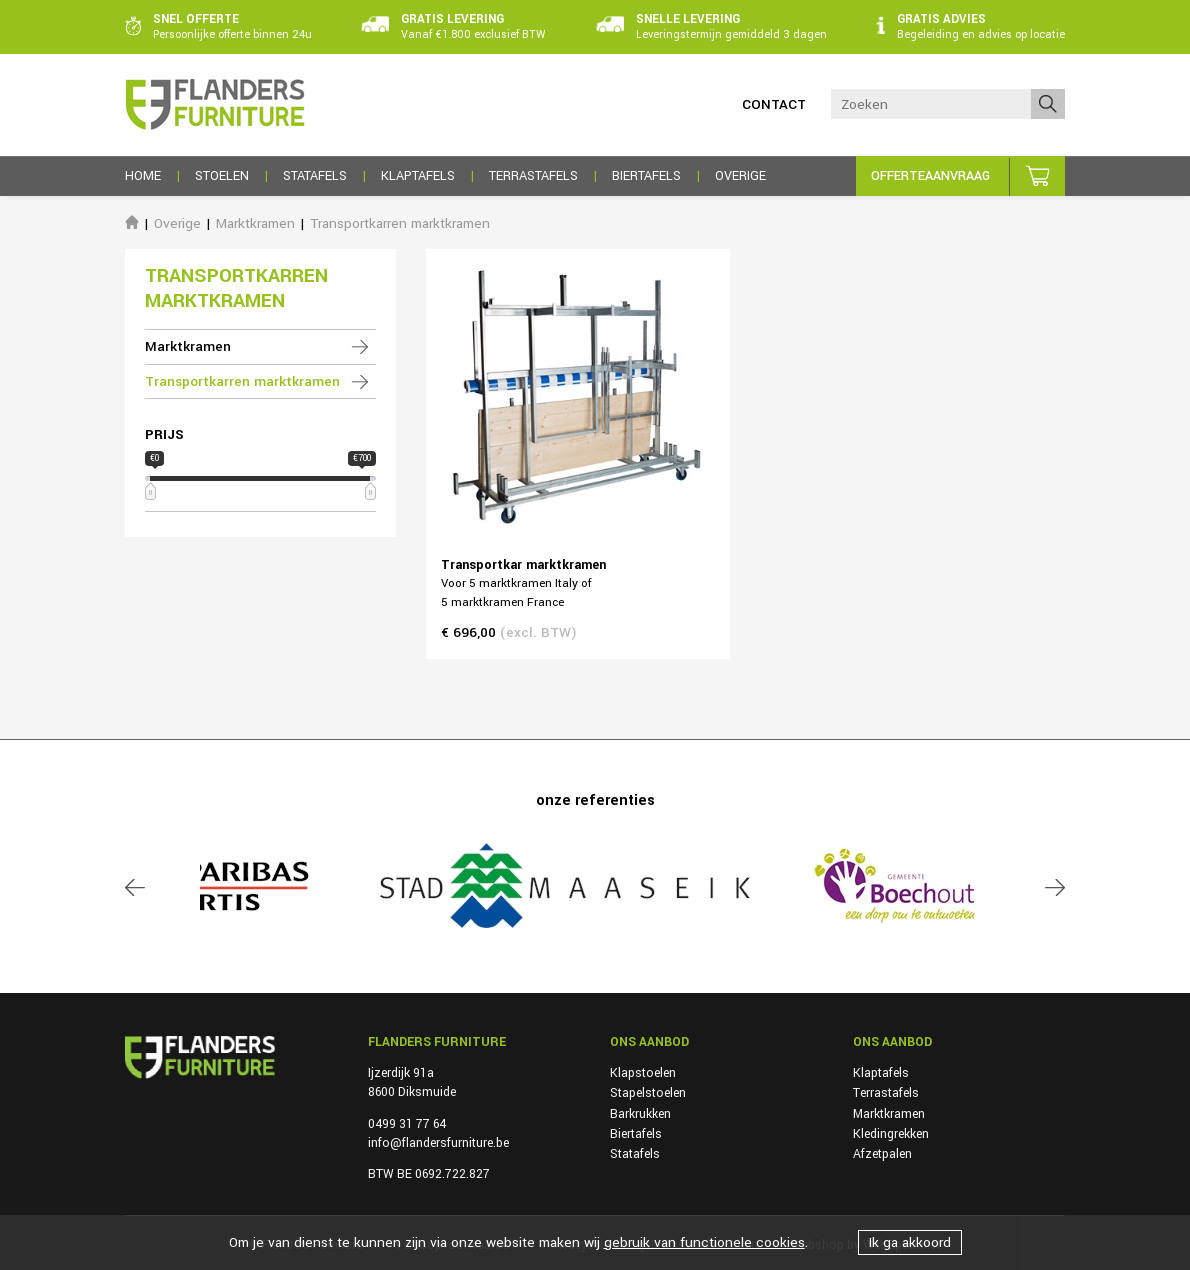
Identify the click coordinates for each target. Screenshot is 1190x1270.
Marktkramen (255, 223)
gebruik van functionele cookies (704, 1242)
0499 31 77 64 (407, 1124)
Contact (774, 104)
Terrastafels (886, 1093)
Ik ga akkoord (910, 1242)
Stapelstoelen (648, 1093)
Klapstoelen (643, 1073)
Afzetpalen (882, 1154)
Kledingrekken (891, 1134)
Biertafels (636, 1134)
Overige (177, 223)
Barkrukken (640, 1114)
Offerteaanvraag (930, 176)
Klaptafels (881, 1073)
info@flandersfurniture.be (438, 1143)
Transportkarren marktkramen (400, 223)
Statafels (635, 1154)
